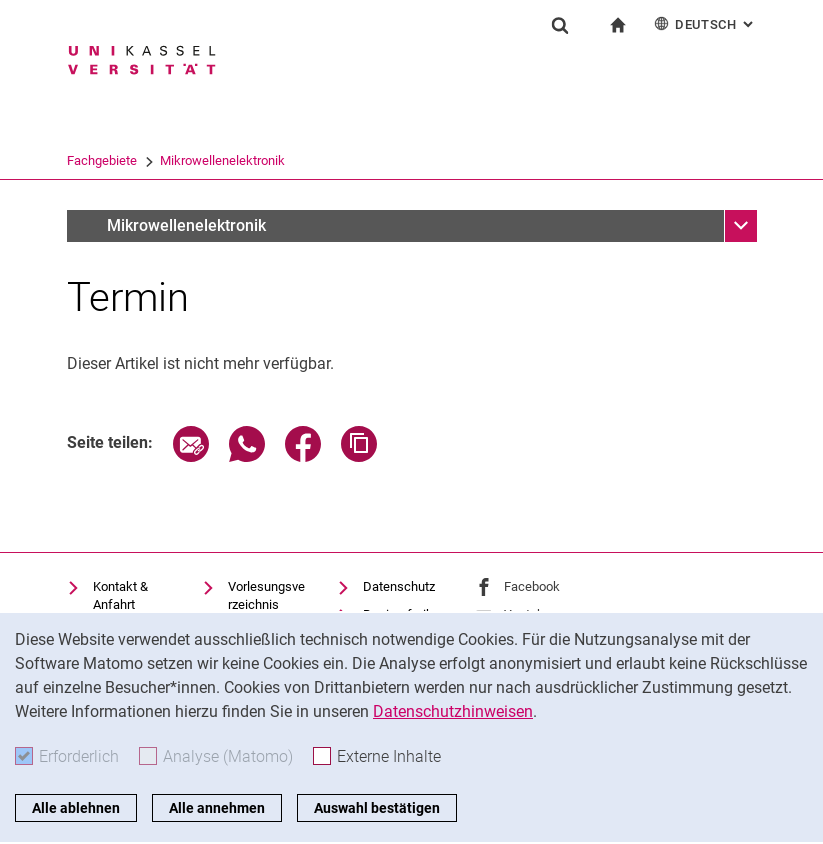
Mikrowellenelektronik (510, 160)
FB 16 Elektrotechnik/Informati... (241, 160)
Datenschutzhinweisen (453, 711)
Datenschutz (399, 586)
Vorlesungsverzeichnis (266, 595)
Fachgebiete (390, 160)
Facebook (532, 586)
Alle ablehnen (76, 808)
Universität (97, 160)
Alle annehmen (217, 808)
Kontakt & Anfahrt (120, 595)
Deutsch (705, 23)
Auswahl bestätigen (377, 808)
